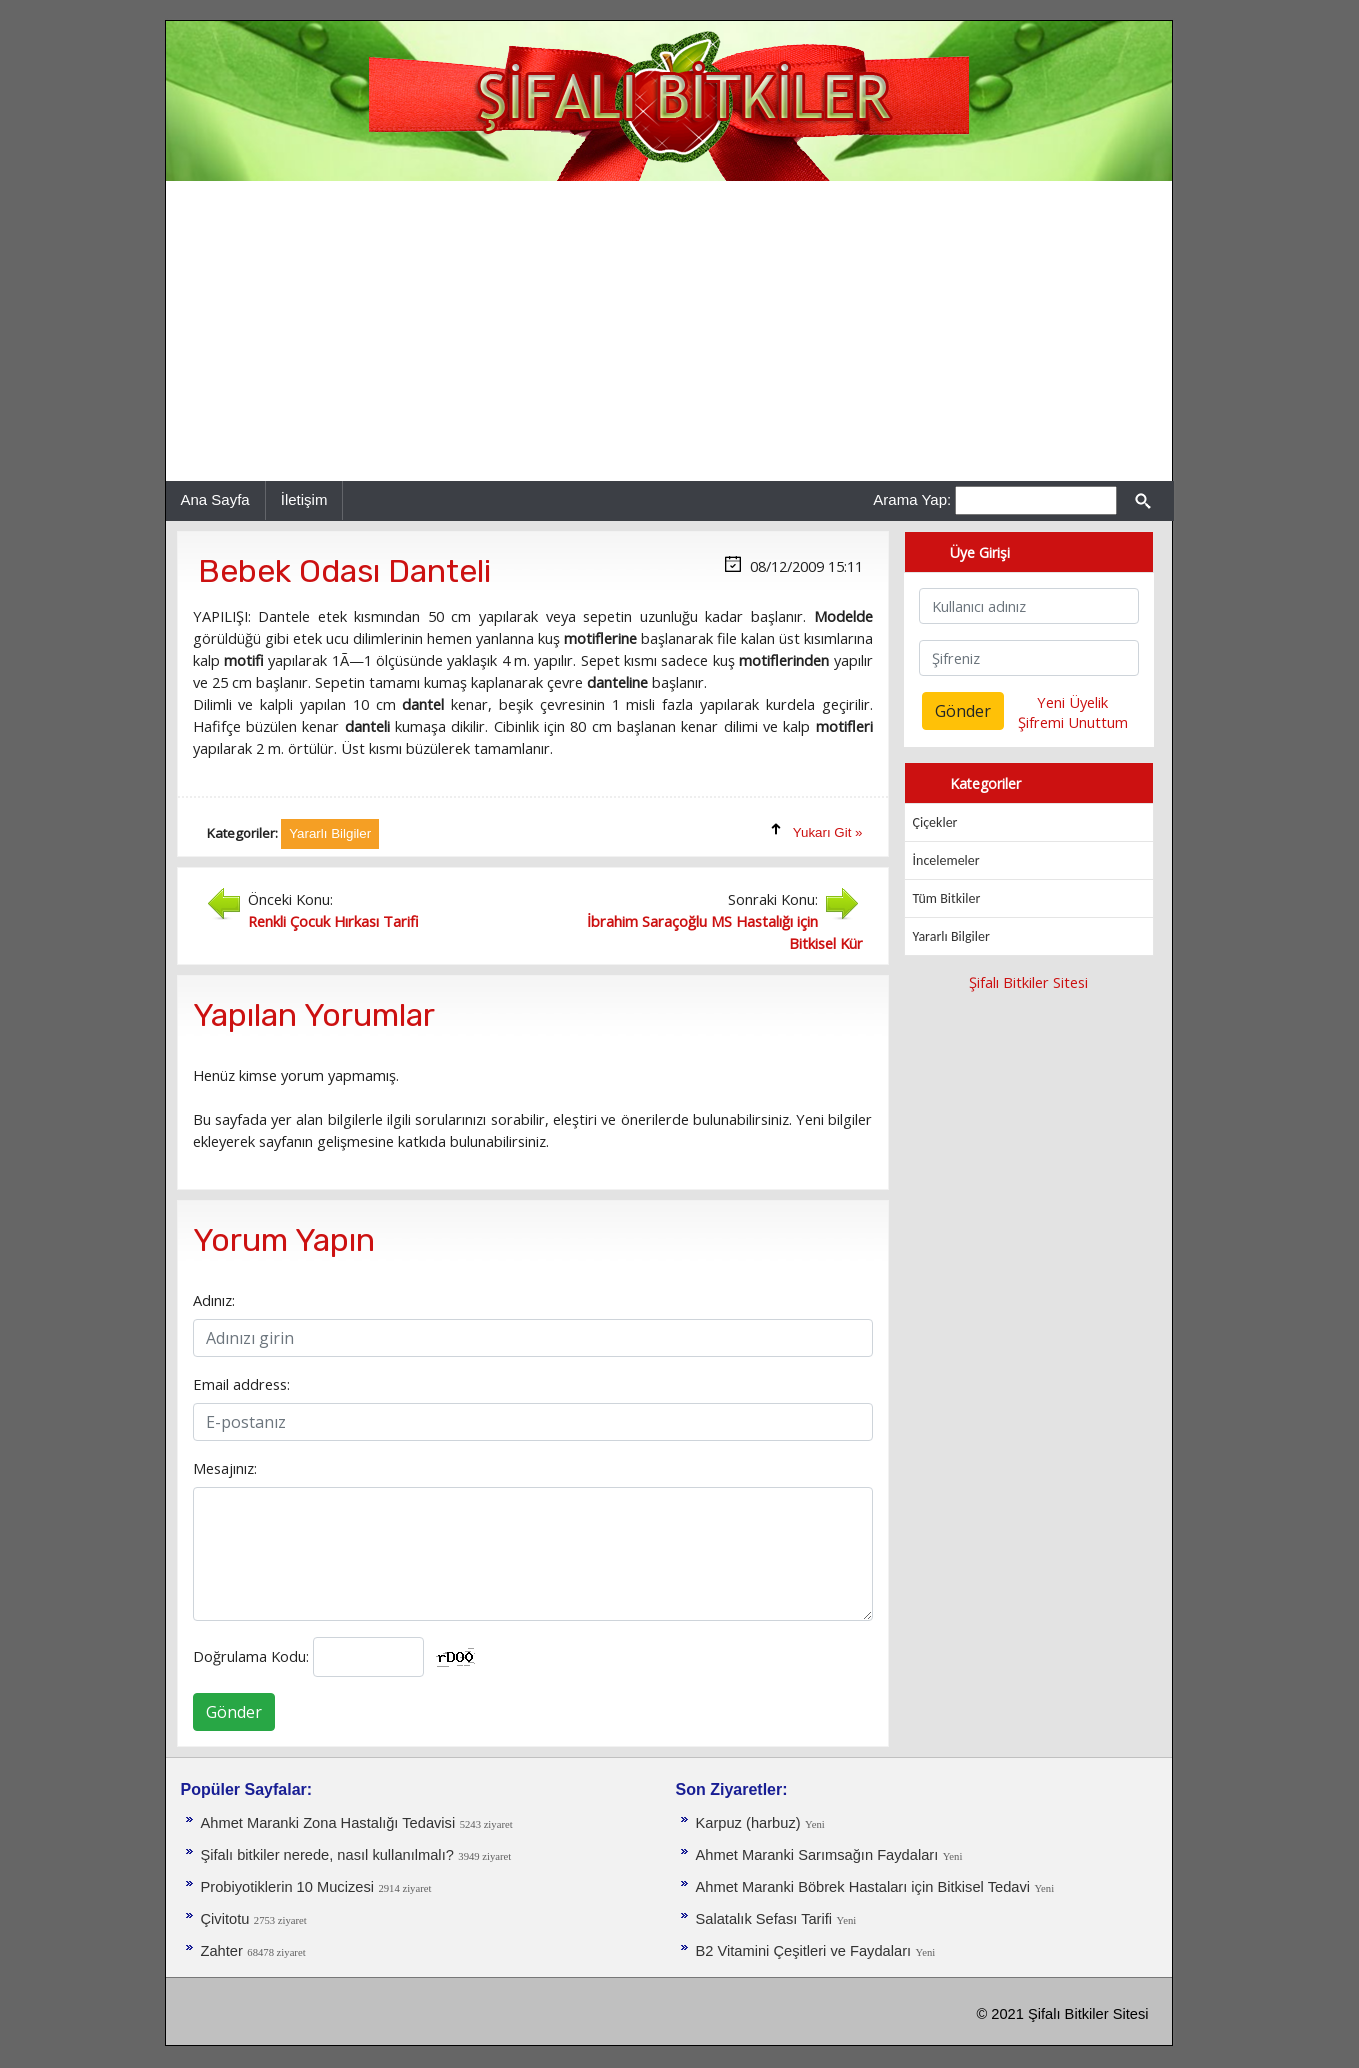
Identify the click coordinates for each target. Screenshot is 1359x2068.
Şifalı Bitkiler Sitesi (1028, 982)
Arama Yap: (912, 499)
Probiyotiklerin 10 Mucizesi (288, 1887)
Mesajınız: (225, 1468)
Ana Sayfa (215, 499)
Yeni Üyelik (1072, 702)
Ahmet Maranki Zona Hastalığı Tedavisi (328, 1823)
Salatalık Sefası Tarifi (764, 1919)
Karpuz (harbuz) (748, 1823)
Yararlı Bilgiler (951, 936)
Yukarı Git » (828, 832)
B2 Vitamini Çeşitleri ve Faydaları (804, 1951)
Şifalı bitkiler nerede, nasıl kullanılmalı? (327, 1855)
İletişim (304, 499)
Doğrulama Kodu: (251, 1656)
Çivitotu (225, 1919)
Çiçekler (935, 822)
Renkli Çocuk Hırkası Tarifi (333, 921)
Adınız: (214, 1300)
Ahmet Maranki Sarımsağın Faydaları (817, 1855)
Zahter (222, 1951)
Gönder (234, 1712)
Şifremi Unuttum (1073, 722)
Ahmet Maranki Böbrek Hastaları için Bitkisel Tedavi (863, 1887)
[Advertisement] (669, 331)
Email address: (241, 1384)
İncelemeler (946, 860)
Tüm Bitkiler (947, 898)
